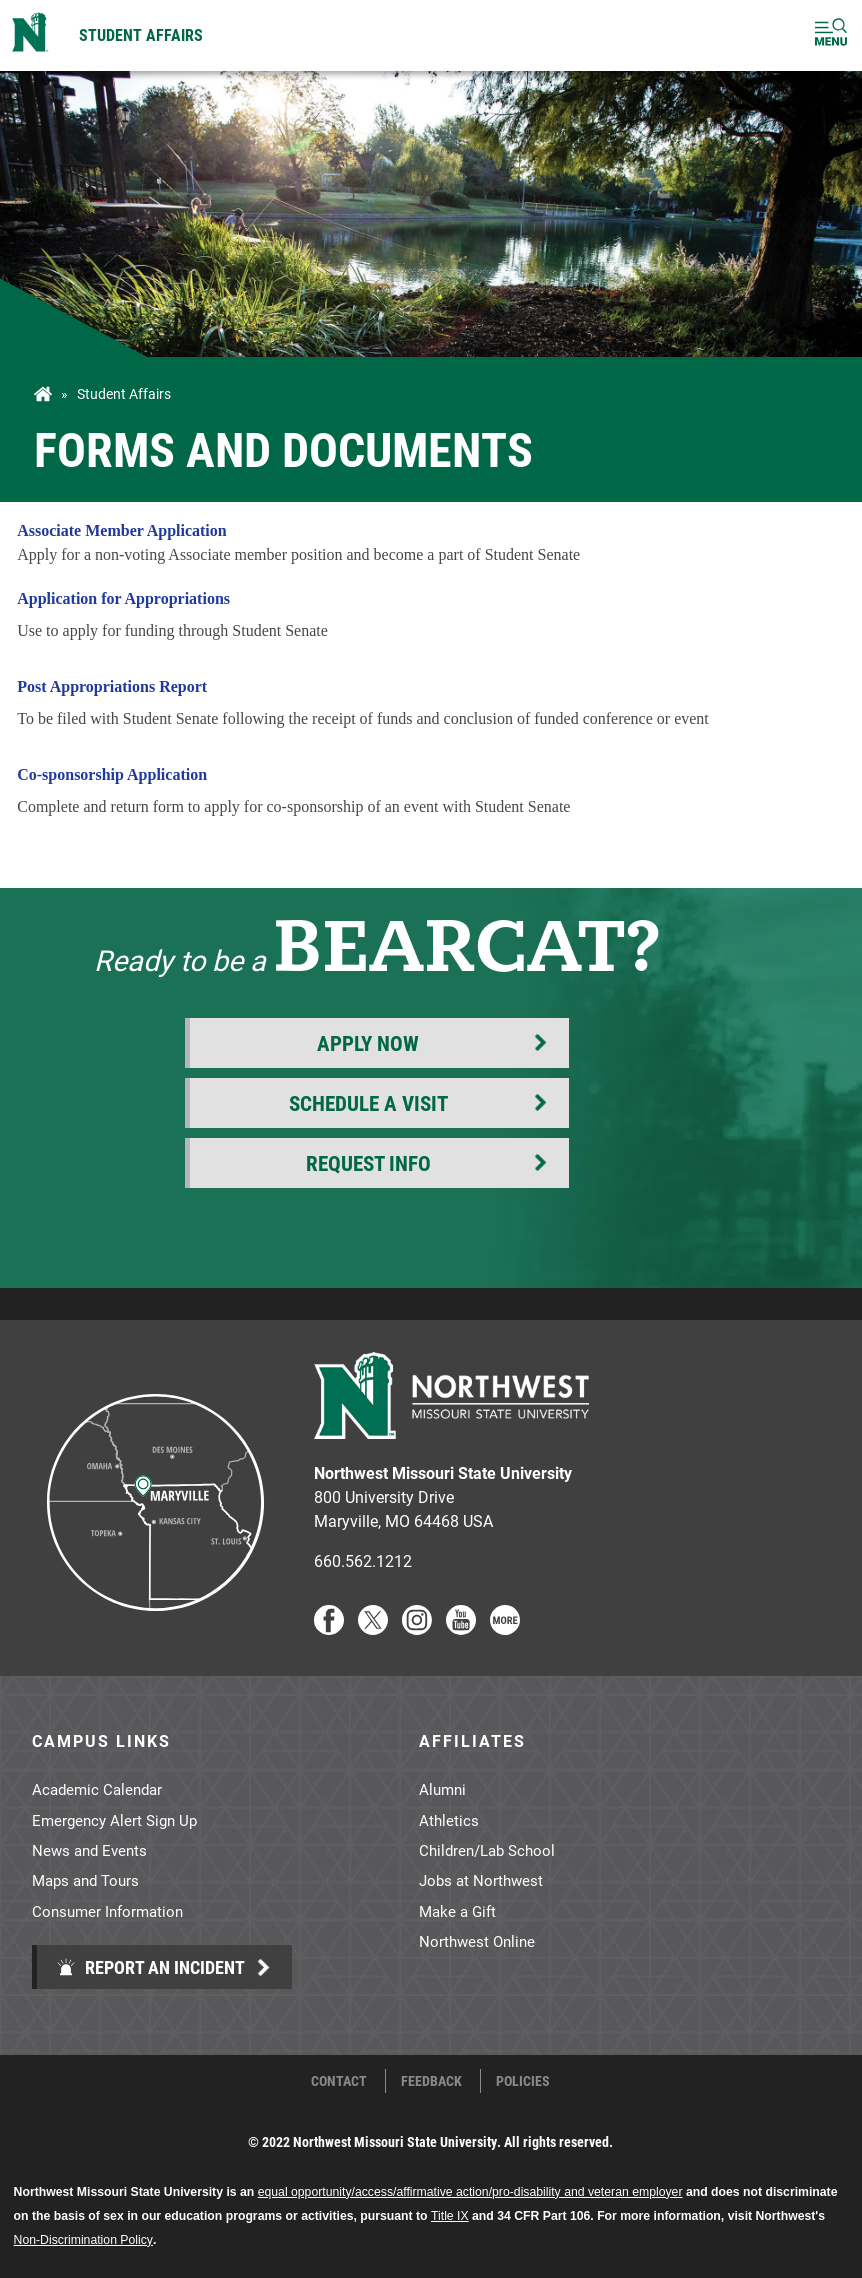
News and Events (89, 1850)
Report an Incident (150, 1967)
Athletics (449, 1820)
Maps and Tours (85, 1880)
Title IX (450, 2216)
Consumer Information (107, 1911)
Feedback (431, 2081)
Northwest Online (477, 1941)
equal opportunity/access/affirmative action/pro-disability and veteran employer (470, 2192)
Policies (523, 2081)
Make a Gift (457, 1911)
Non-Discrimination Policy (83, 2240)
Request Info (368, 1163)
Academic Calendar (97, 1789)
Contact (339, 2081)
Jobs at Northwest (481, 1880)
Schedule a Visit (368, 1103)
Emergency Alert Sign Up (114, 1820)
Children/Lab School (487, 1850)
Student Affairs (141, 34)
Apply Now (368, 1043)
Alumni (442, 1789)
